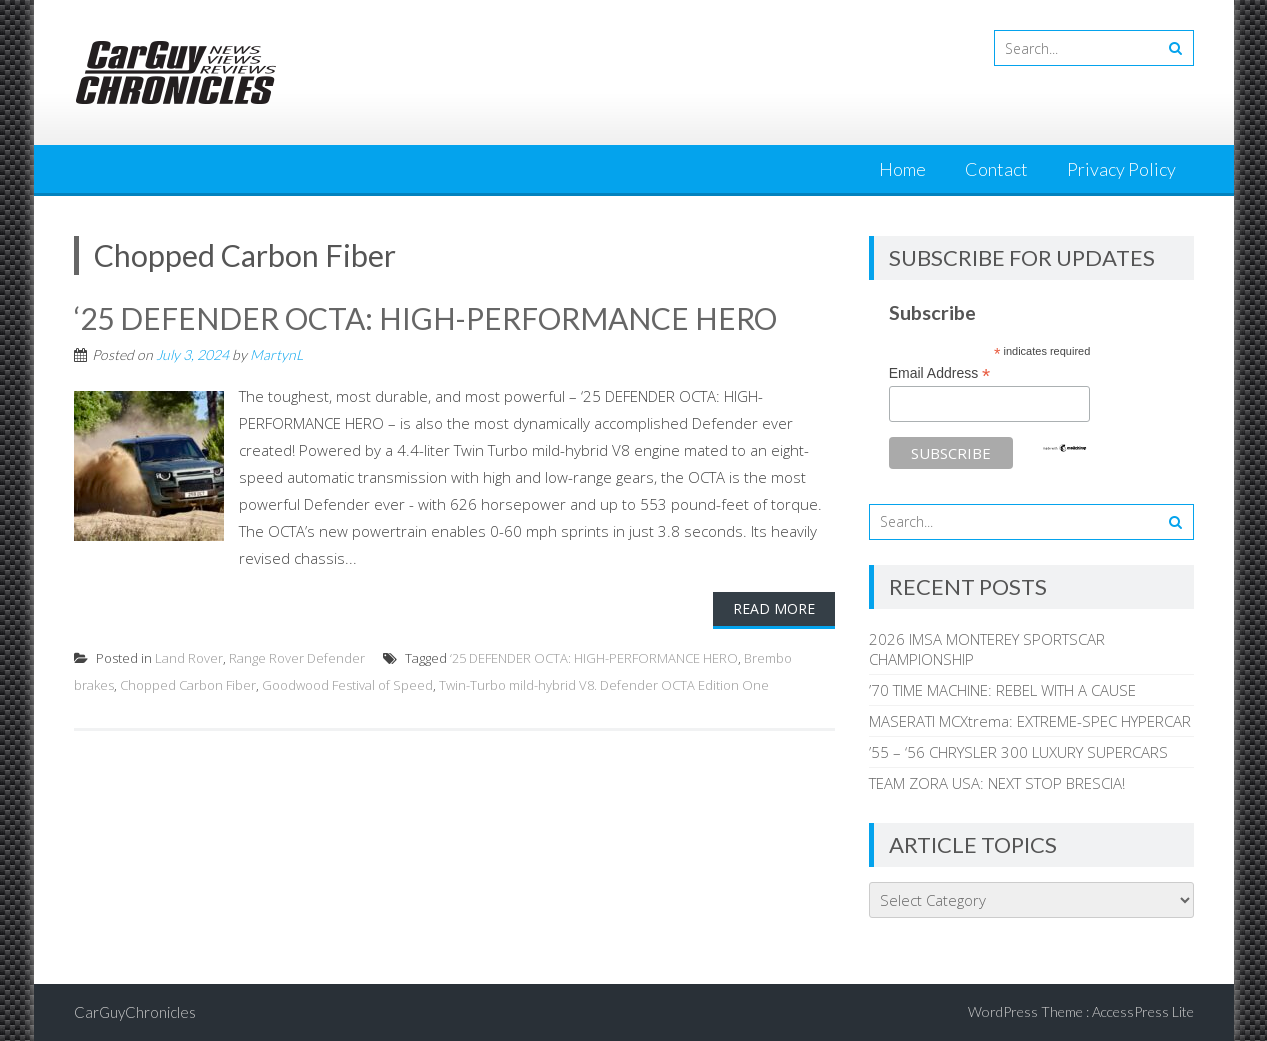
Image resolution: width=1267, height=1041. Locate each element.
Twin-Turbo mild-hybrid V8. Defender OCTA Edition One (604, 685)
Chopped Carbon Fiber (188, 685)
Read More (774, 608)
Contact (996, 169)
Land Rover (189, 658)
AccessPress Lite (1143, 1011)
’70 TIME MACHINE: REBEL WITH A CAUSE (1002, 690)
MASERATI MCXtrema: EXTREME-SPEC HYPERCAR (1030, 721)
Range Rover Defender (297, 658)
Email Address (940, 373)
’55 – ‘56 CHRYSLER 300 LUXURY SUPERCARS (1018, 752)
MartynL (276, 354)
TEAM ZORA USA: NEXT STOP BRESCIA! (997, 783)
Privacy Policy (1121, 169)
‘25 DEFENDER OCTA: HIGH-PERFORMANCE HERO (426, 318)
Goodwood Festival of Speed (347, 685)
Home (902, 169)
